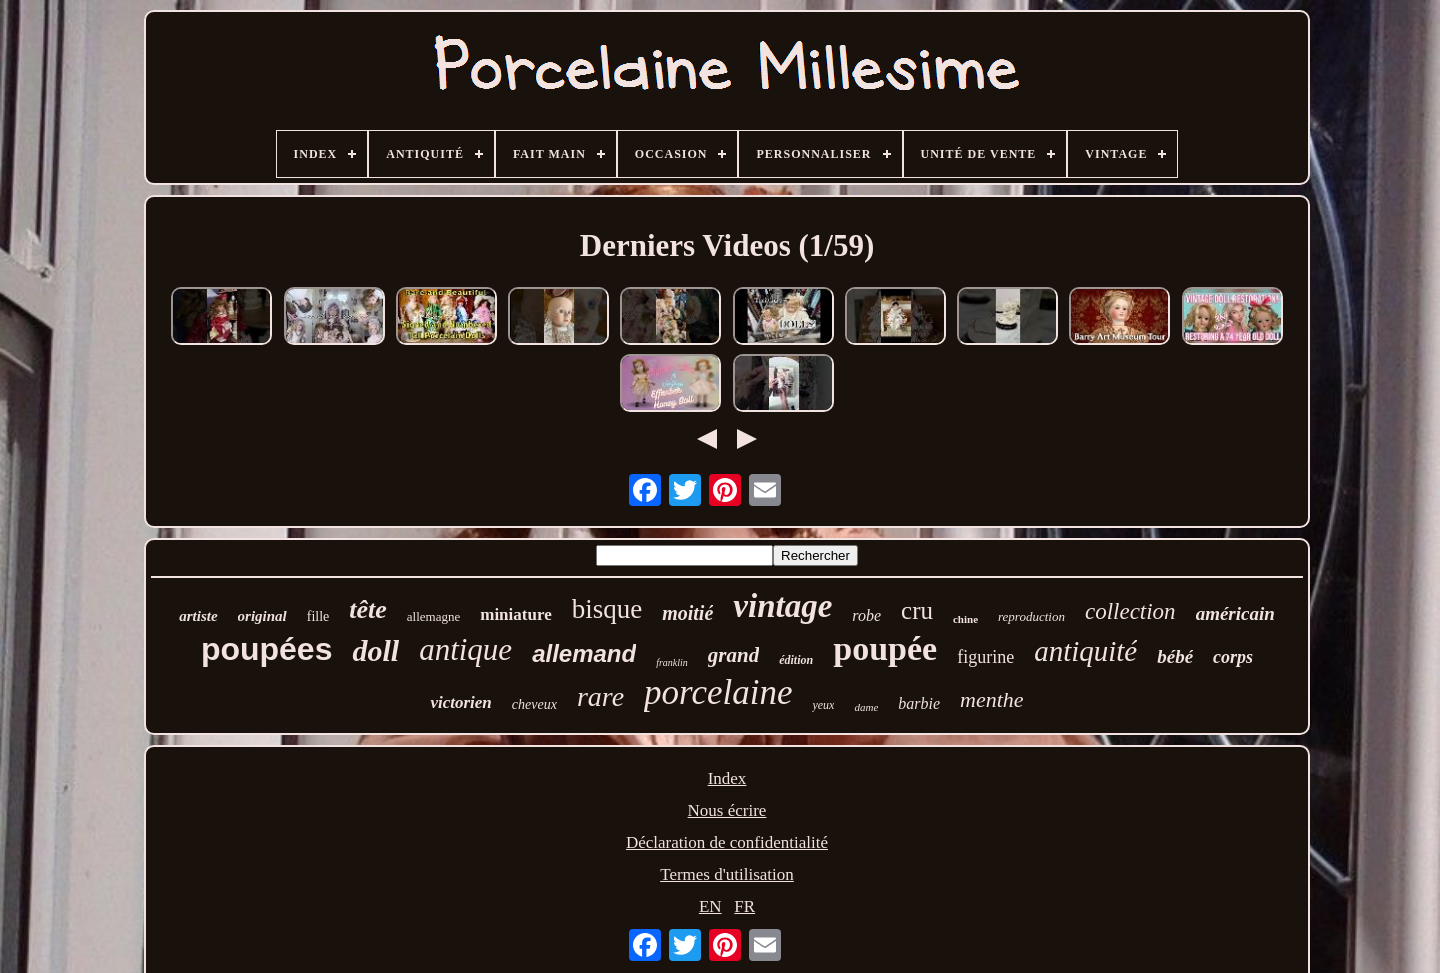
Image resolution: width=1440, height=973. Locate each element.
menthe (992, 699)
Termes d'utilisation (727, 874)
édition (796, 660)
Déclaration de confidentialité (727, 842)
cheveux (534, 704)
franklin (672, 662)
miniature (515, 614)
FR (744, 906)
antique (465, 649)
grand (733, 655)
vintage (782, 606)
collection (1130, 611)
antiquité (1085, 651)
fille (318, 616)
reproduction (1031, 616)
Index (727, 778)
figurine (985, 657)
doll (375, 650)
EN (710, 906)
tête (368, 609)
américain (1235, 613)
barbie (919, 703)
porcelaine (718, 692)
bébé (1175, 656)
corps (1233, 657)
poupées (267, 649)
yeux (823, 705)
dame (866, 707)
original (262, 616)
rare (600, 696)
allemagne (433, 616)
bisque (607, 609)
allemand (584, 653)
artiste (198, 616)
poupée (885, 648)
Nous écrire (727, 810)
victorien (460, 702)
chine (965, 619)
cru (917, 610)
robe (866, 615)
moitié (687, 613)
